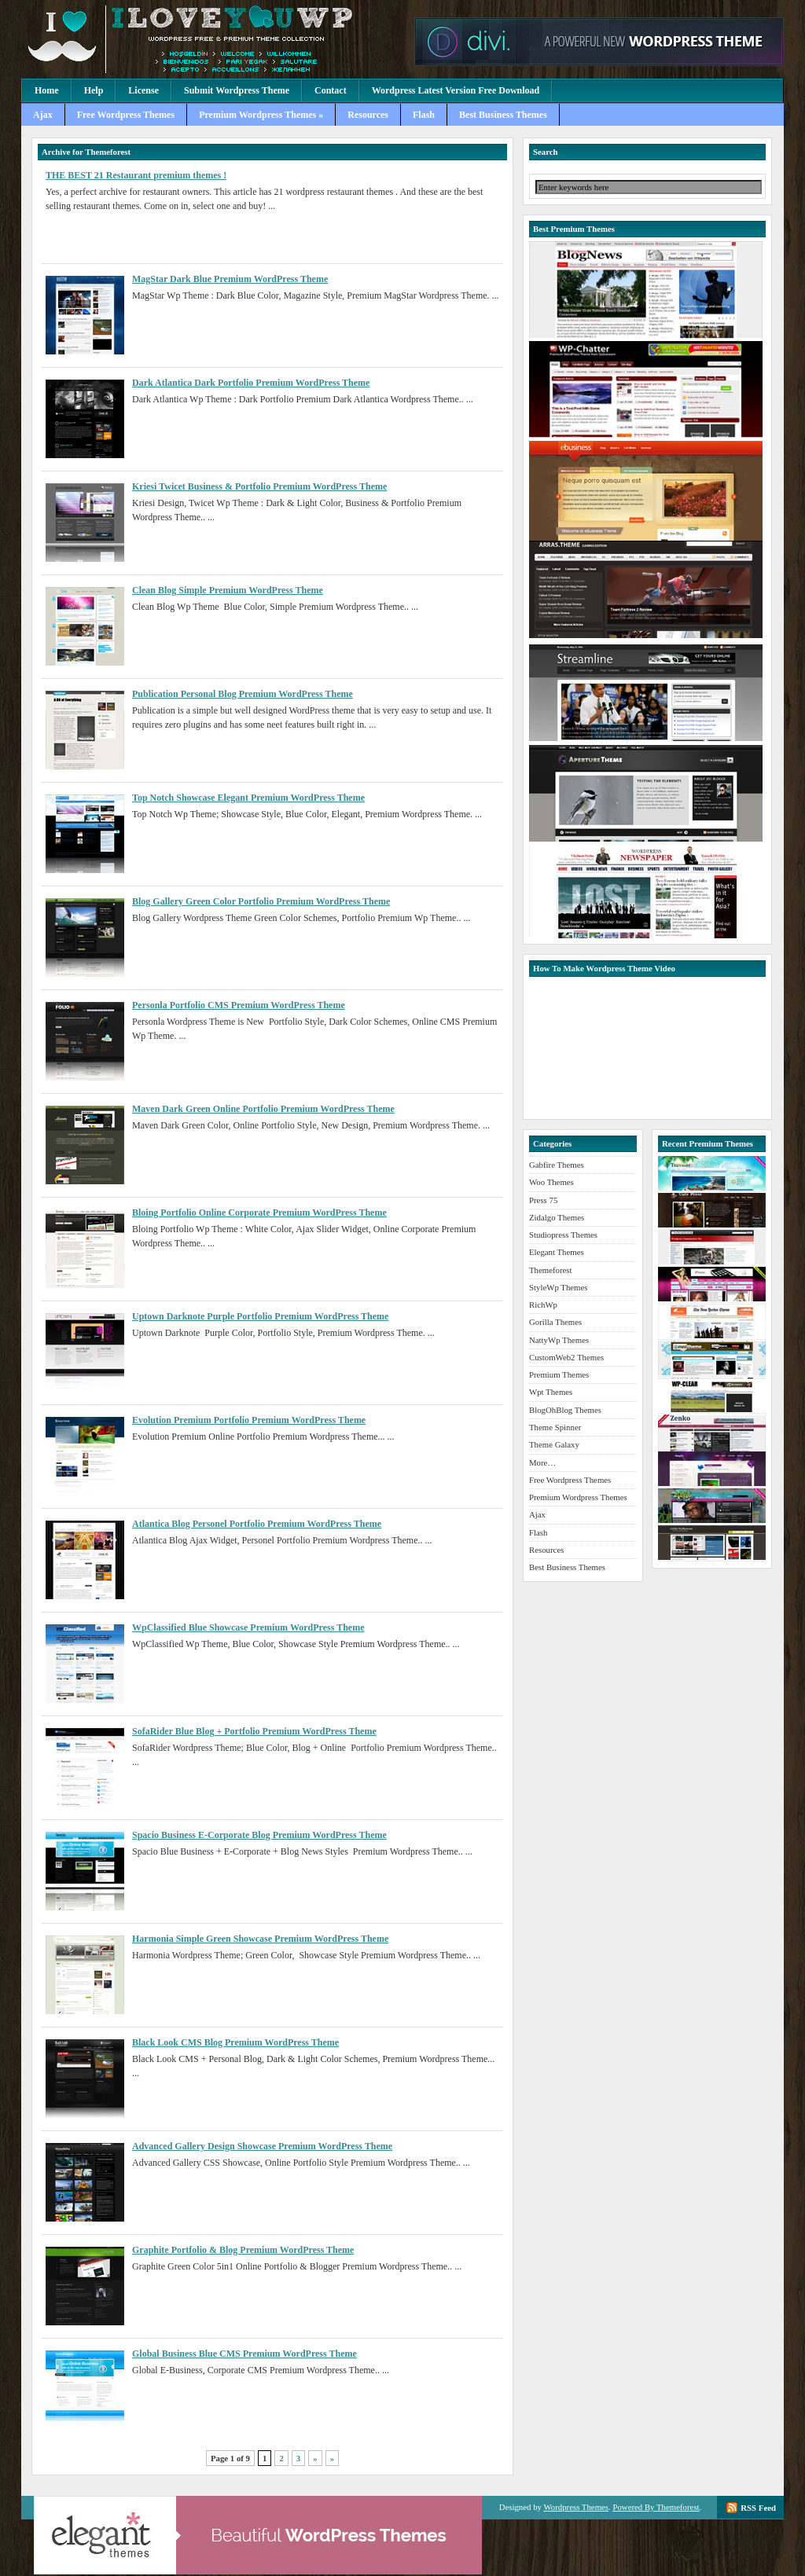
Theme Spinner (555, 1427)
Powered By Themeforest (655, 2507)
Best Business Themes (503, 114)
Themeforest (550, 1270)
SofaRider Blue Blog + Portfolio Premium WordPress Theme (254, 1731)
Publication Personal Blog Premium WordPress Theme (242, 693)
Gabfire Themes (556, 1164)
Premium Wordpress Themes (213, 39)
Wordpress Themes (575, 2507)
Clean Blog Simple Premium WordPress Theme (227, 590)
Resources (367, 114)
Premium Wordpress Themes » (261, 114)
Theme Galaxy (554, 1444)
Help (94, 90)
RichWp (543, 1304)
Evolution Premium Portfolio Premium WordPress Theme (249, 1420)
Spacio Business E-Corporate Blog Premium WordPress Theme (259, 1834)
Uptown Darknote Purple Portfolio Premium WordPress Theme (260, 1316)
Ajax (43, 114)
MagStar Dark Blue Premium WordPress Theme (230, 278)
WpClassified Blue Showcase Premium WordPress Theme (248, 1627)
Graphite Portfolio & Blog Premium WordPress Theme (243, 2249)
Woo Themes (551, 1182)
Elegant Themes (556, 1252)
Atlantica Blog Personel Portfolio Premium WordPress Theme (256, 1523)
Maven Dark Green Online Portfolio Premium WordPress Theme (263, 1108)
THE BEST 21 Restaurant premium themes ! (136, 175)
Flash (424, 114)
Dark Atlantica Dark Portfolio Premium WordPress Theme (250, 382)
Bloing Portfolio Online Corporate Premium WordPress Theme (259, 1212)
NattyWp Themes (559, 1340)
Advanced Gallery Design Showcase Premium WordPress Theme (262, 2146)
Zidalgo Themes (556, 1217)
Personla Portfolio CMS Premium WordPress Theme (238, 1005)
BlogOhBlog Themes (565, 1410)
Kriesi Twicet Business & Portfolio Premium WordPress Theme (259, 486)
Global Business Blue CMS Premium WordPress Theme (244, 2353)
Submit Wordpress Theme (236, 90)
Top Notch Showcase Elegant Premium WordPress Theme (248, 797)
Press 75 (543, 1200)
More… (542, 1462)
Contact (330, 90)
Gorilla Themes (555, 1322)
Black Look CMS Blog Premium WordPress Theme (235, 2042)
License (143, 90)
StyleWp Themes (558, 1287)
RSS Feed (758, 2507)
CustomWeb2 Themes (566, 1357)
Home (47, 90)
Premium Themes (559, 1374)
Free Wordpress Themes (126, 114)
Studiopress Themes (563, 1234)
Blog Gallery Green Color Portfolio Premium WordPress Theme (261, 901)
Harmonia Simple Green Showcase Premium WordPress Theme (260, 1938)
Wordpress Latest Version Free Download (456, 90)
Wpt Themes (550, 1391)
